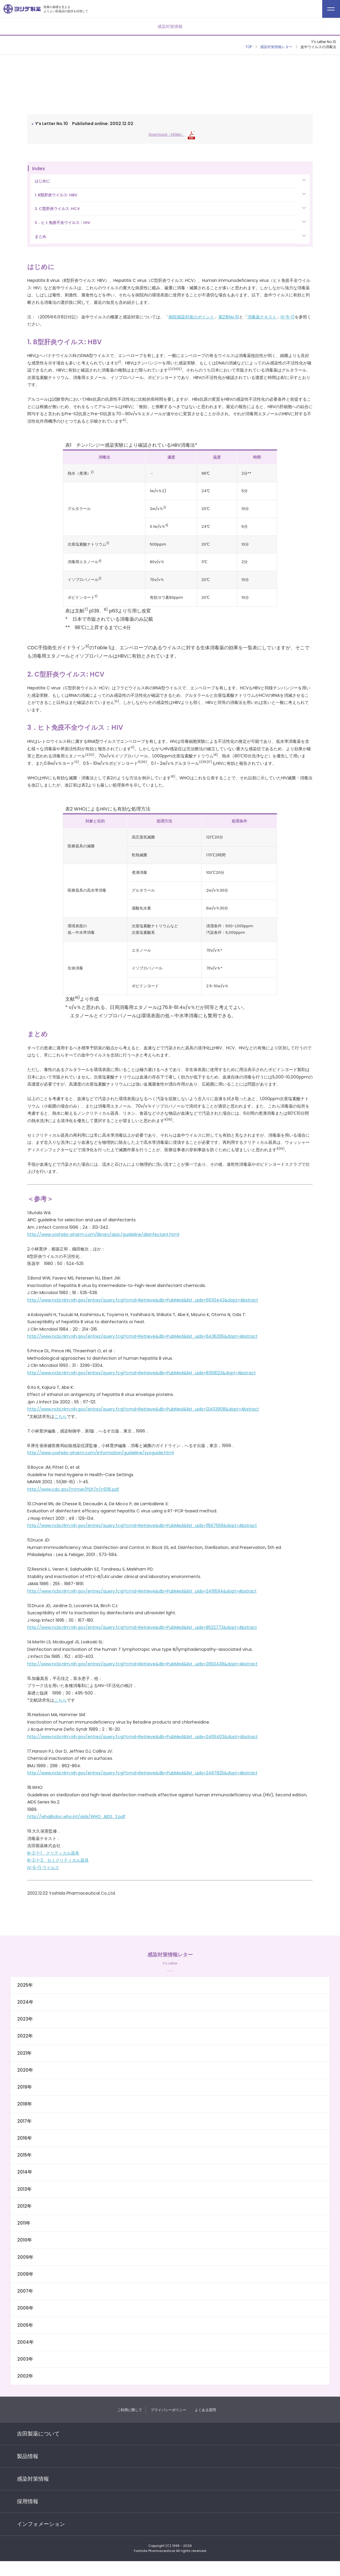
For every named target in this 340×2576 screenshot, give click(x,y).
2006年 (25, 2308)
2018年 (24, 2104)
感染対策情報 (33, 2478)
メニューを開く (331, 27)
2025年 (25, 1985)
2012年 (24, 2206)
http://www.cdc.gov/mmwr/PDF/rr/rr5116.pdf (73, 1489)
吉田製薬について (38, 2433)
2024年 (25, 2002)
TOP (248, 46)
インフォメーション (41, 2524)
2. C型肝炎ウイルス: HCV (57, 208)
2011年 (23, 2223)
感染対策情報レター (276, 46)
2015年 (24, 2155)
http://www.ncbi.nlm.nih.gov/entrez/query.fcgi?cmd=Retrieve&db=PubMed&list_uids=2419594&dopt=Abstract (142, 1591)
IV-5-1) (288, 317)
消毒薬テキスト (262, 317)
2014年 (24, 2172)
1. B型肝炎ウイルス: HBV (56, 195)
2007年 (25, 2291)
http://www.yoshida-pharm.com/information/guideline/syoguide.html (100, 1453)
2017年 (24, 2121)
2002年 (25, 2376)
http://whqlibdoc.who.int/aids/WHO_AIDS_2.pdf (76, 1817)
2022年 (25, 2036)
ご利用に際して (129, 2409)
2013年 (24, 2189)
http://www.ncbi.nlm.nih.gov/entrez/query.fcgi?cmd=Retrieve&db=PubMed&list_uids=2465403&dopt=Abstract (142, 1737)
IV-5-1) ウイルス (43, 1868)
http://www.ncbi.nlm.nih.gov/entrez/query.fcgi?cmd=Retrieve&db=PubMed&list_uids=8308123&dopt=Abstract (141, 1373)
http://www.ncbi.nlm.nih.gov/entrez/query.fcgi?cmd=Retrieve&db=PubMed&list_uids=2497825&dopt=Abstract (142, 1773)
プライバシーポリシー (168, 2409)
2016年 (24, 2138)
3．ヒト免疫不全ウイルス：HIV (62, 222)
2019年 (24, 2087)
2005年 (25, 2325)
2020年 (25, 2070)
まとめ (40, 236)
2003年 (25, 2359)
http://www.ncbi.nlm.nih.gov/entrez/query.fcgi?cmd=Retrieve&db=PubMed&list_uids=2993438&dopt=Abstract (142, 1664)
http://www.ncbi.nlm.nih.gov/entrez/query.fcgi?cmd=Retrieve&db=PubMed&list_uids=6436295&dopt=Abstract (142, 1336)
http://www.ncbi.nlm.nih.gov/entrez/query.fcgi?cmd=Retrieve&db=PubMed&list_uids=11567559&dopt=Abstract (142, 1525)
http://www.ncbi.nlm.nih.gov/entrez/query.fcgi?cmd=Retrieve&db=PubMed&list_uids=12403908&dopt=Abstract (143, 1409)
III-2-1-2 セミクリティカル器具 (58, 1860)
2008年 (25, 2274)
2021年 (24, 2053)
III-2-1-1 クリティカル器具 (53, 1853)
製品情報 (27, 2456)
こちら (60, 1416)
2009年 (25, 2257)
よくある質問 (205, 2409)
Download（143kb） (172, 134)
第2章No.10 (228, 317)
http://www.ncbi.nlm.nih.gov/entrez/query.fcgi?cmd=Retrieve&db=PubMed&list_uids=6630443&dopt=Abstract (142, 1300)
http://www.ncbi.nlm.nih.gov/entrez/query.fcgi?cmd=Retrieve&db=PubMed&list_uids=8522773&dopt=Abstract (142, 1627)
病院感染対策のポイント (191, 317)
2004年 (25, 2342)
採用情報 (27, 2501)
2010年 (24, 2240)
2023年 (25, 2019)
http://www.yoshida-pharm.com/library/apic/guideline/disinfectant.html (103, 1234)
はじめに (42, 181)
